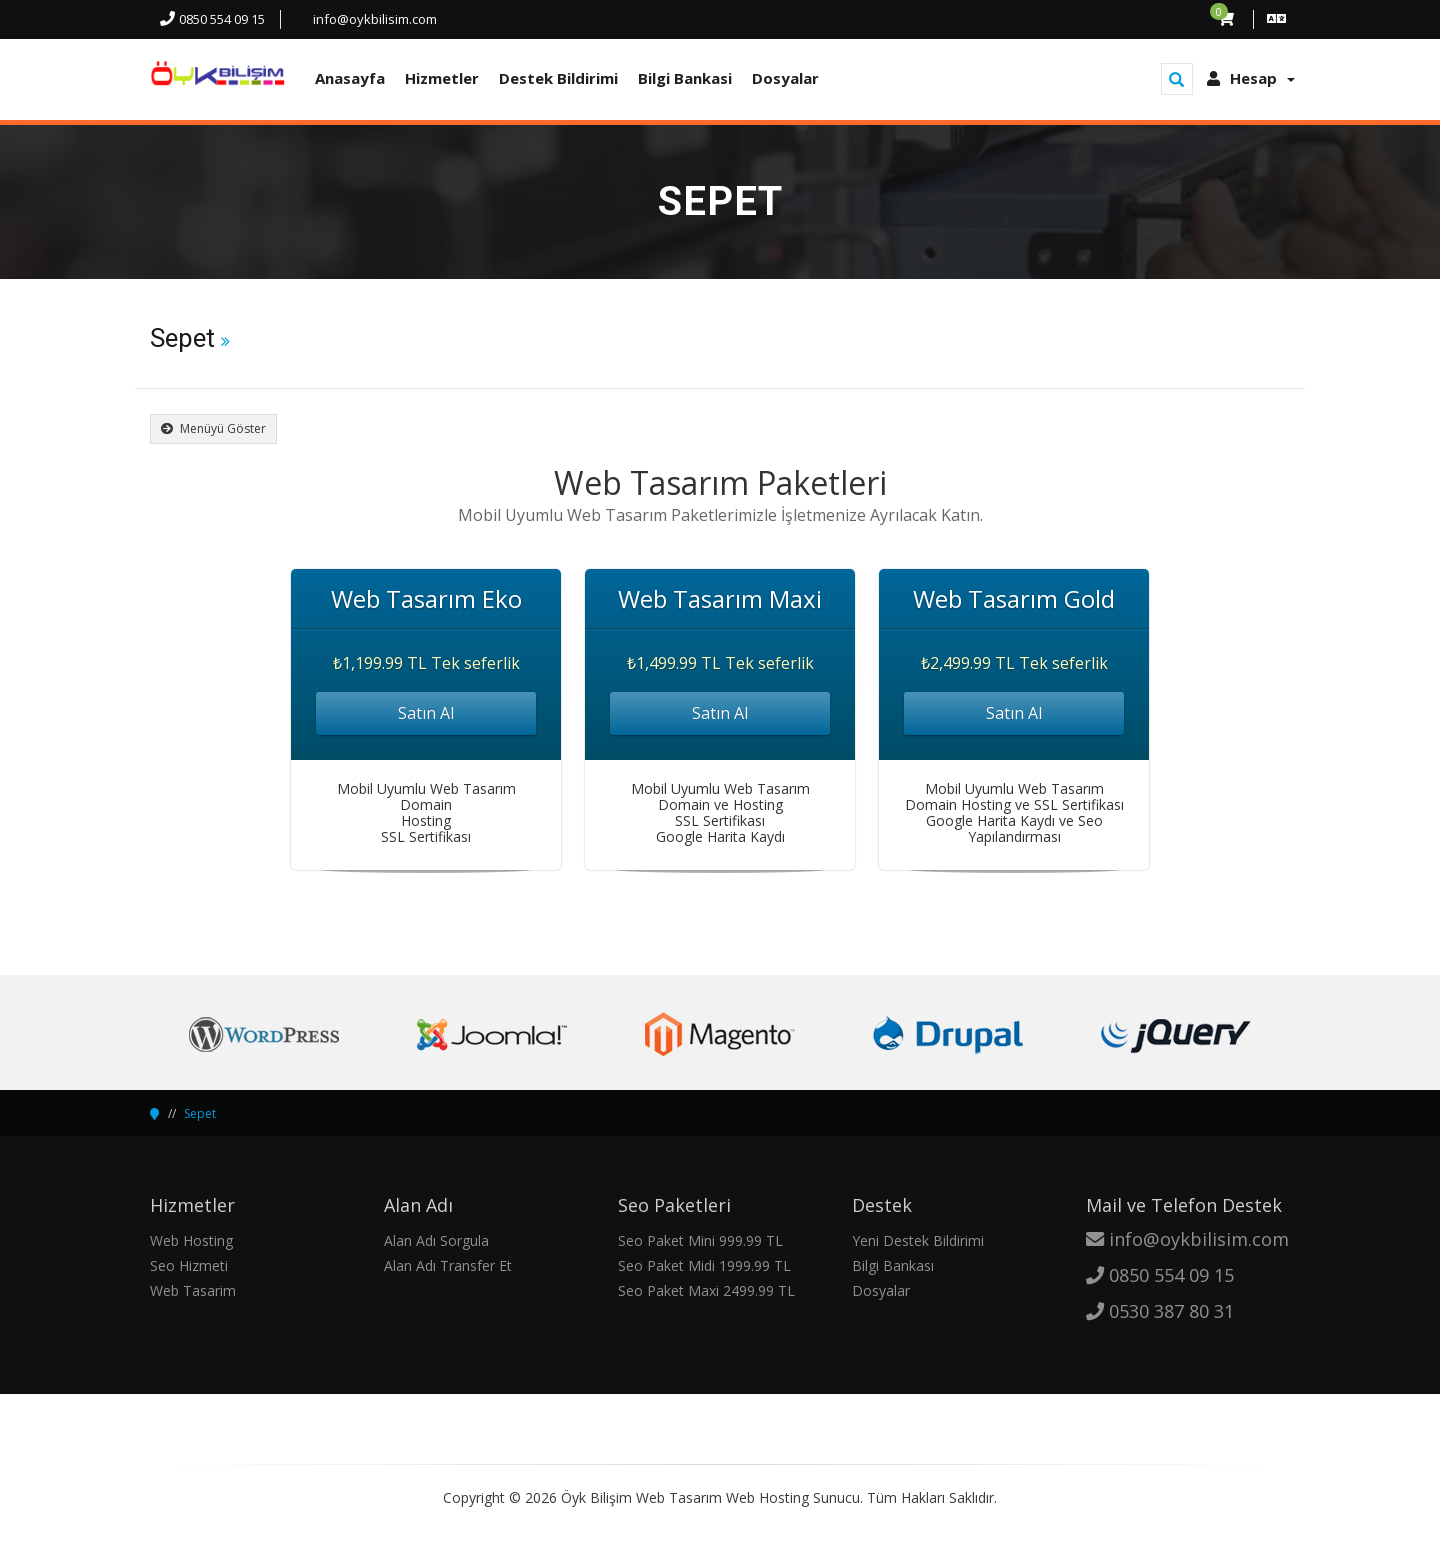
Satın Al (426, 713)
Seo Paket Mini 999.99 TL (700, 1240)
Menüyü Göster (213, 428)
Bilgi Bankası (893, 1265)
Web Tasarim (193, 1290)
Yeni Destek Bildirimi (918, 1240)
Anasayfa (350, 78)
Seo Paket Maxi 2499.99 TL (706, 1290)
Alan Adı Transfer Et (448, 1265)
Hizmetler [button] (442, 78)
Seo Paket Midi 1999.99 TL (704, 1265)
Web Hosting (191, 1240)
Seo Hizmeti (189, 1265)
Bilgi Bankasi (685, 78)
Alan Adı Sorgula (436, 1240)
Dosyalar (785, 78)
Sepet (200, 1113)
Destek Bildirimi (558, 78)
